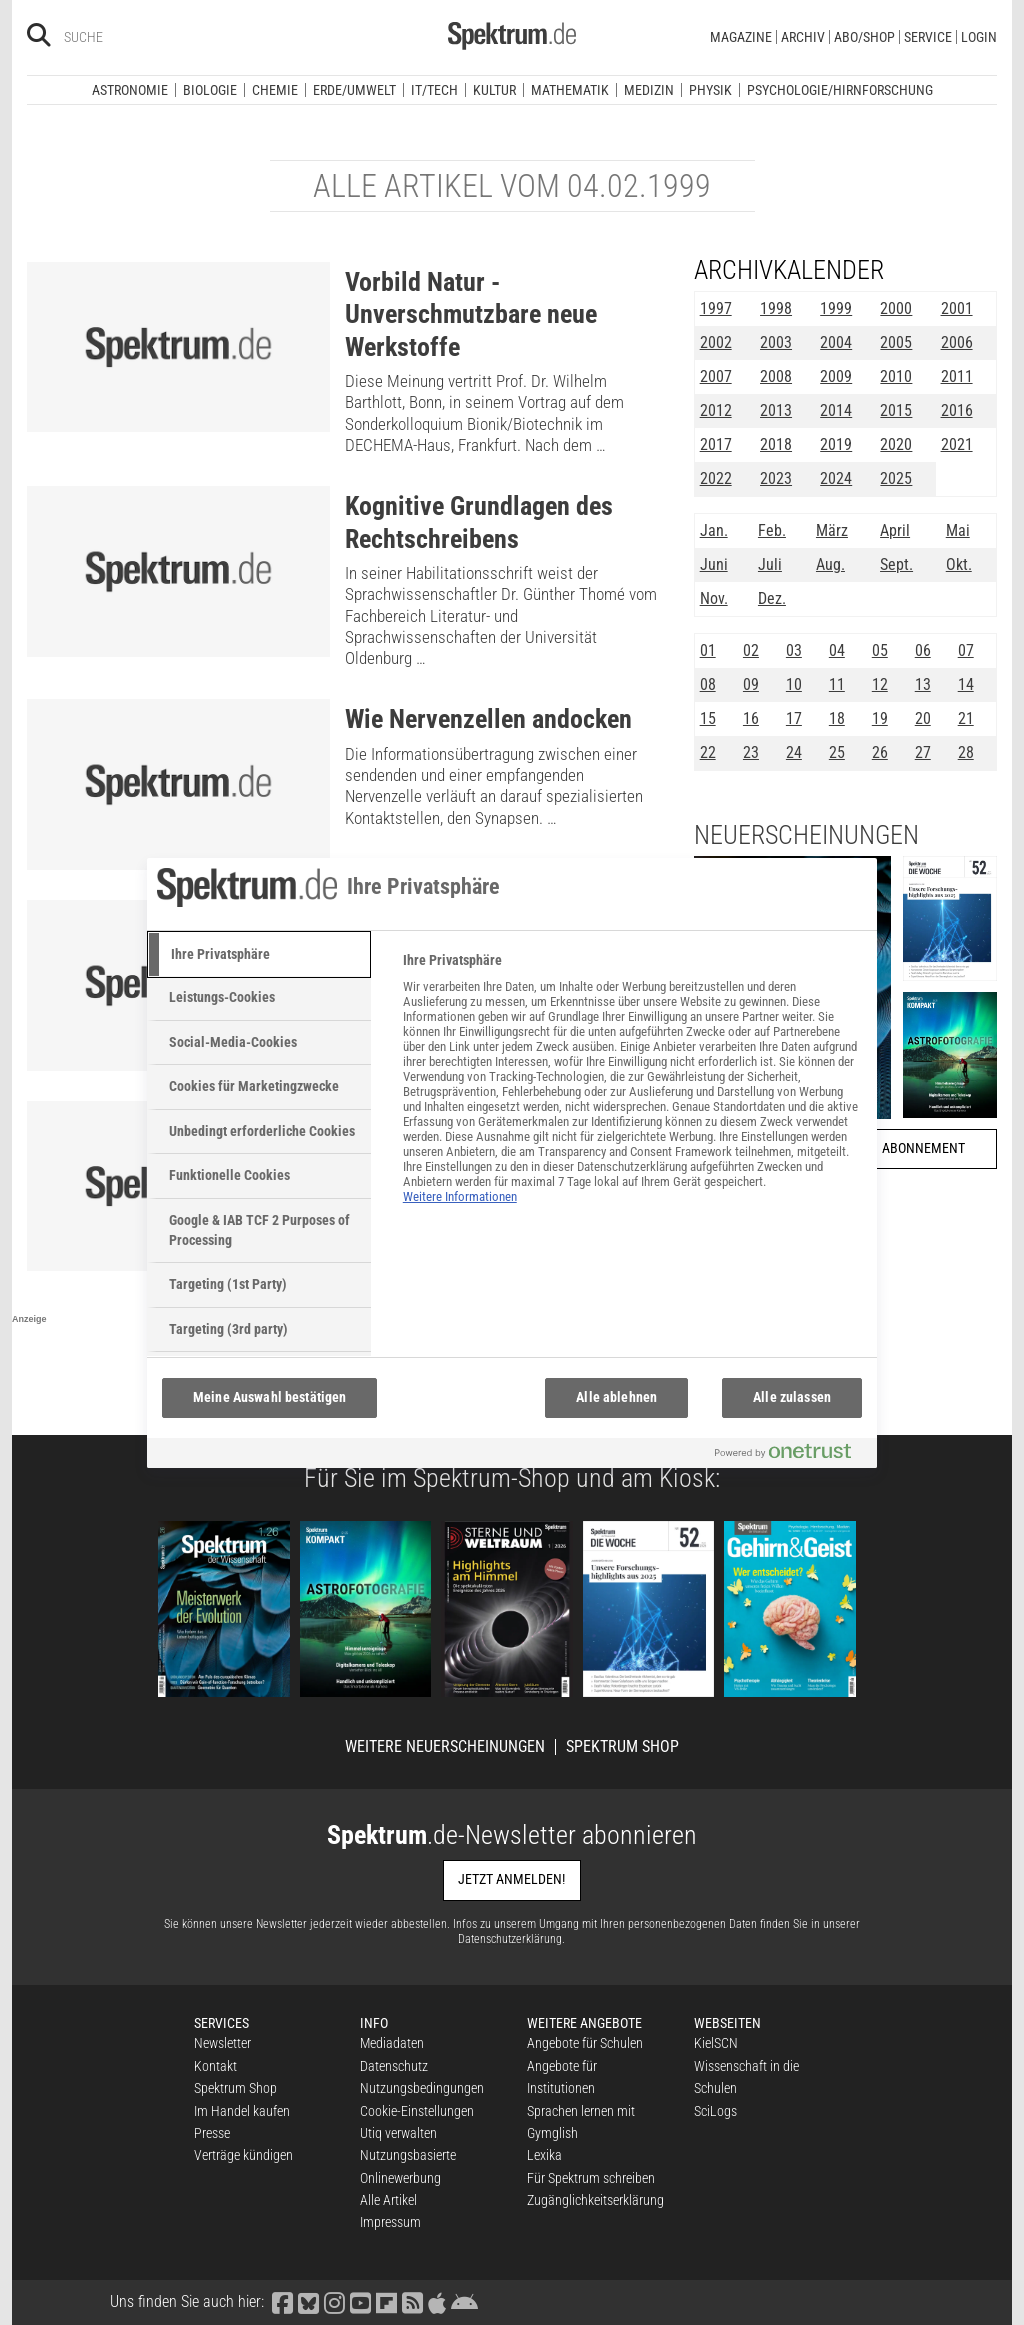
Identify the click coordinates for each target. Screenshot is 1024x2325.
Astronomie (130, 90)
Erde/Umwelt (354, 90)
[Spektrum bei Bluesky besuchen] (308, 2301)
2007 (716, 376)
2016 (957, 410)
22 (708, 752)
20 (923, 718)
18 (837, 718)
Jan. (714, 530)
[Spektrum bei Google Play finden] (464, 2301)
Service (928, 37)
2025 (896, 478)
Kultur (494, 90)
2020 (896, 444)
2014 (836, 410)
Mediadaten (392, 2043)
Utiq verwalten (398, 2133)
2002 (716, 342)
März (832, 530)
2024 (836, 478)
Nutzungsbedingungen (422, 2088)
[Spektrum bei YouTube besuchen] (360, 2301)
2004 (836, 342)
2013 (776, 410)
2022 (716, 478)
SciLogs (715, 2111)
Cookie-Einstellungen (417, 2111)
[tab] (259, 955)
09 (751, 684)
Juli (770, 564)
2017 (716, 444)
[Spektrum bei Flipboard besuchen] (386, 2301)
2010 (896, 376)
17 (794, 718)
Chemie (275, 90)
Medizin (649, 90)
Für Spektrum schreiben (591, 2178)
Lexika (544, 2155)
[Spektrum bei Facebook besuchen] (282, 2301)
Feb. (772, 530)
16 (751, 718)
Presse (212, 2133)
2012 (716, 410)
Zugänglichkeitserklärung (595, 2200)
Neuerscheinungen (806, 835)
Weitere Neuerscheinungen (445, 1747)
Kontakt (215, 2066)
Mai (958, 530)
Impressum (390, 2222)
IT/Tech (434, 90)
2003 (776, 342)
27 (923, 752)
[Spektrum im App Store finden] (436, 2301)
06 (923, 650)
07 (966, 650)
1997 (716, 308)
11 (837, 684)
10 (794, 684)
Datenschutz (394, 2066)
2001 (957, 308)
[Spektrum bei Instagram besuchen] (334, 2301)
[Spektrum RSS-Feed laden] (412, 2301)
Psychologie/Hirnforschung (840, 90)
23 (751, 752)
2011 (957, 376)
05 (880, 650)
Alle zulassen (792, 1397)
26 (880, 752)
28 (966, 752)
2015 (896, 410)
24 (794, 752)
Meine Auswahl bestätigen (269, 1397)
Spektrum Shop (622, 1747)
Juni (714, 564)
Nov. (714, 598)
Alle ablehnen (616, 1397)
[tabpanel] (631, 1089)
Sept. (896, 564)
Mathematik (570, 90)
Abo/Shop (864, 37)
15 (708, 718)
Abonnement (923, 1148)
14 (966, 684)
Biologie (210, 90)
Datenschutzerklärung (510, 1939)
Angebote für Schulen (585, 2043)
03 (794, 650)
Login (979, 37)
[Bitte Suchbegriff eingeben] (135, 37)
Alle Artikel (388, 2200)
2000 (896, 308)
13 (923, 684)
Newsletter (222, 2043)
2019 (836, 444)
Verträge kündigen (243, 2155)
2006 (957, 342)
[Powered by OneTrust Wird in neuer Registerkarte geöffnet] (791, 1455)
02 (751, 650)
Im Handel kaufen (242, 2111)
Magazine (741, 37)
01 (708, 650)
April (895, 530)
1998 (776, 308)
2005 (896, 342)
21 (966, 718)
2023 (776, 478)
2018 (776, 444)
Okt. (959, 564)
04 (837, 650)
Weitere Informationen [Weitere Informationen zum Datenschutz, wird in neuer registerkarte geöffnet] (460, 1196)
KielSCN (716, 2043)
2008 (776, 376)
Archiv (803, 37)
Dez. (772, 598)
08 (708, 684)
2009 (836, 376)
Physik (710, 90)
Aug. (830, 564)
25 (837, 752)
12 (880, 684)
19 (880, 718)
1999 (836, 308)
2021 (957, 444)
